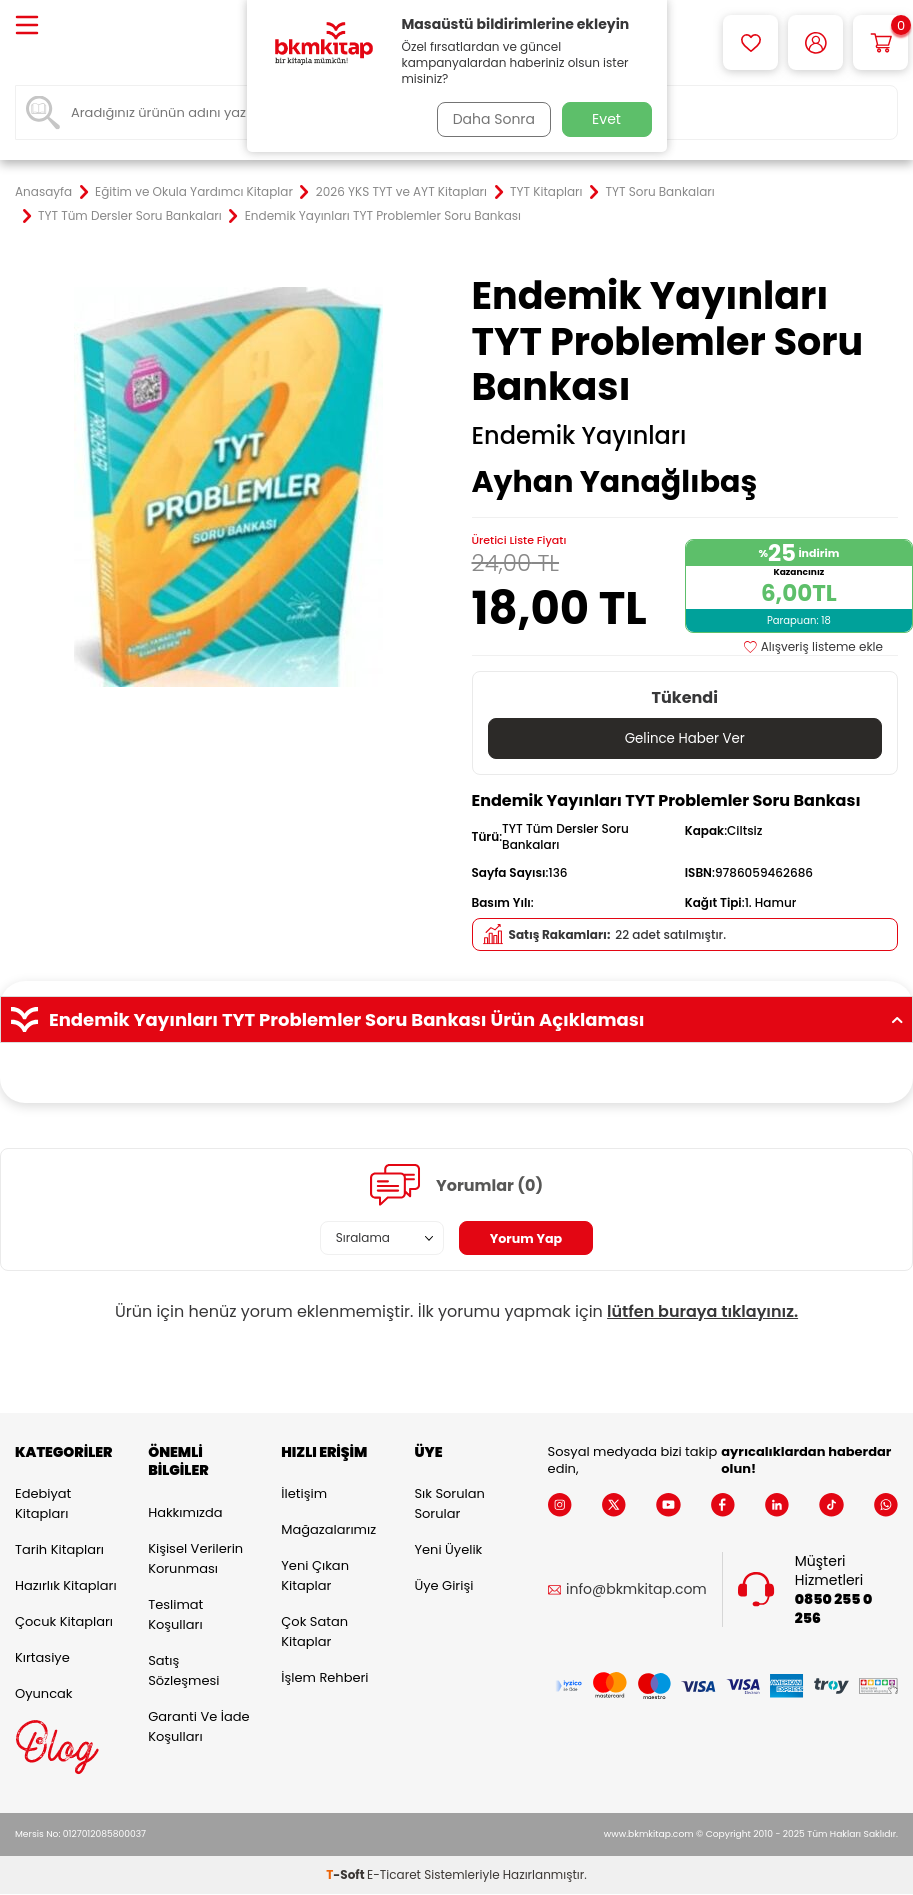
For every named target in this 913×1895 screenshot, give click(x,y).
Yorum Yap (526, 1239)
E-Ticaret (394, 1875)
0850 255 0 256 (833, 1610)
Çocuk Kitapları (64, 1622)
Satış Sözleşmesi (183, 1671)
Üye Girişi (443, 1586)
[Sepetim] (880, 42)
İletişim (304, 1494)
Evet (606, 119)
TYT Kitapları (546, 192)
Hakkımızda (185, 1513)
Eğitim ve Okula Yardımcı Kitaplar (194, 192)
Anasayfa (43, 192)
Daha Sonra (489, 119)
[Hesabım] (815, 42)
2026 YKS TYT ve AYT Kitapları (401, 192)
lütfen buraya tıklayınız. (702, 1312)
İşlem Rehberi (324, 1678)
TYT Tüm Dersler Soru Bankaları (130, 216)
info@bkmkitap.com (636, 1590)
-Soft (346, 1875)
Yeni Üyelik (448, 1550)
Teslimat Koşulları (175, 1615)
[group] (228, 486)
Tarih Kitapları (59, 1550)
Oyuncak (44, 1694)
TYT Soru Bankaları (659, 192)
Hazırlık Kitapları (66, 1586)
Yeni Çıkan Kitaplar (315, 1576)
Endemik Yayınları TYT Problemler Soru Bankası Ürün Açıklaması (456, 1021)
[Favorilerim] (750, 42)
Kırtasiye (42, 1658)
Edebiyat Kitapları (43, 1504)
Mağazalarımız (328, 1530)
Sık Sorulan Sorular (449, 1504)
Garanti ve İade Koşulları (198, 1727)
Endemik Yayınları (579, 436)
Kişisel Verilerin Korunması (195, 1559)
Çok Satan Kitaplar (314, 1632)
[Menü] (27, 26)
